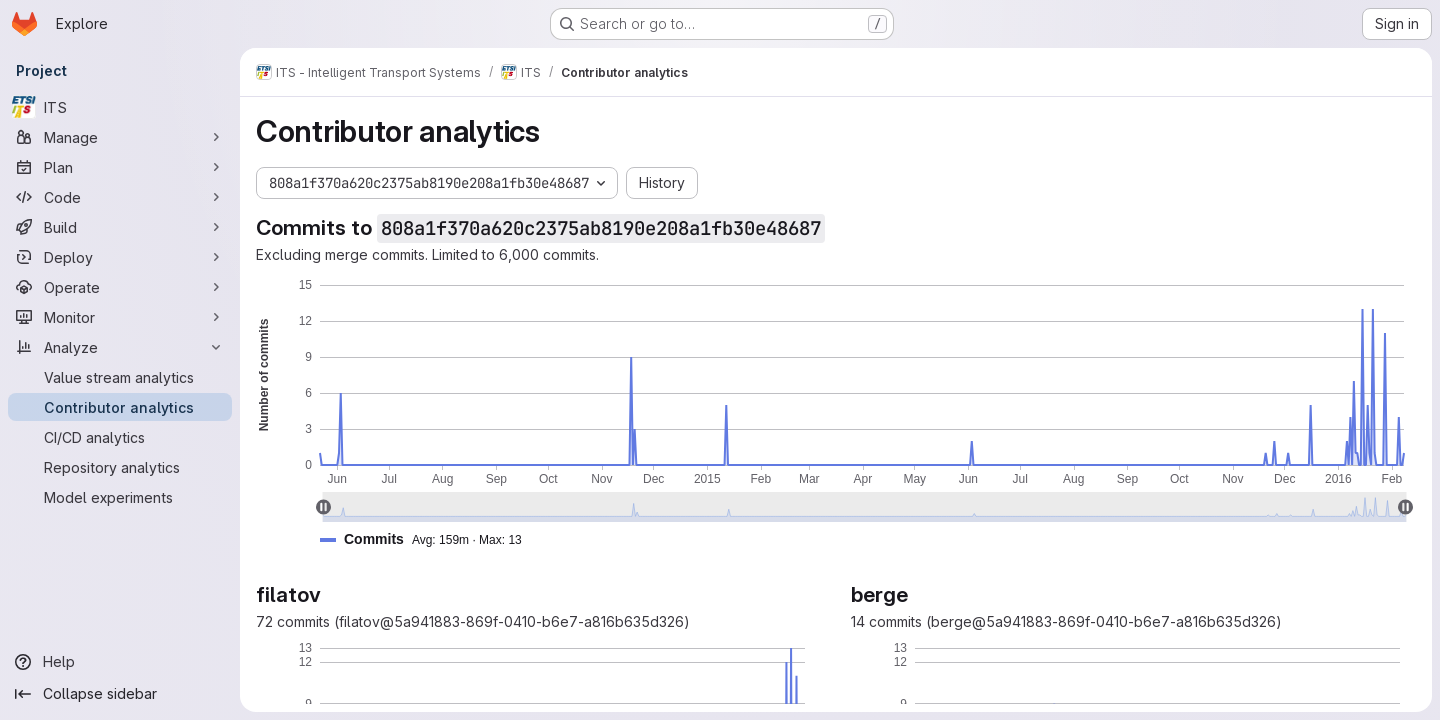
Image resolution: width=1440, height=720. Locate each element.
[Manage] (120, 137)
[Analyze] (120, 347)
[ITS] (120, 107)
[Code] (120, 197)
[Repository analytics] (120, 467)
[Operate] (120, 287)
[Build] (120, 227)
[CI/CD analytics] (120, 437)
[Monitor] (120, 317)
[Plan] (120, 167)
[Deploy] (120, 257)
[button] (429, 539)
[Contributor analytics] (120, 407)
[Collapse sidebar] (120, 694)
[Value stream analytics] (120, 377)
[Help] (120, 662)
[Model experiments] (120, 497)
